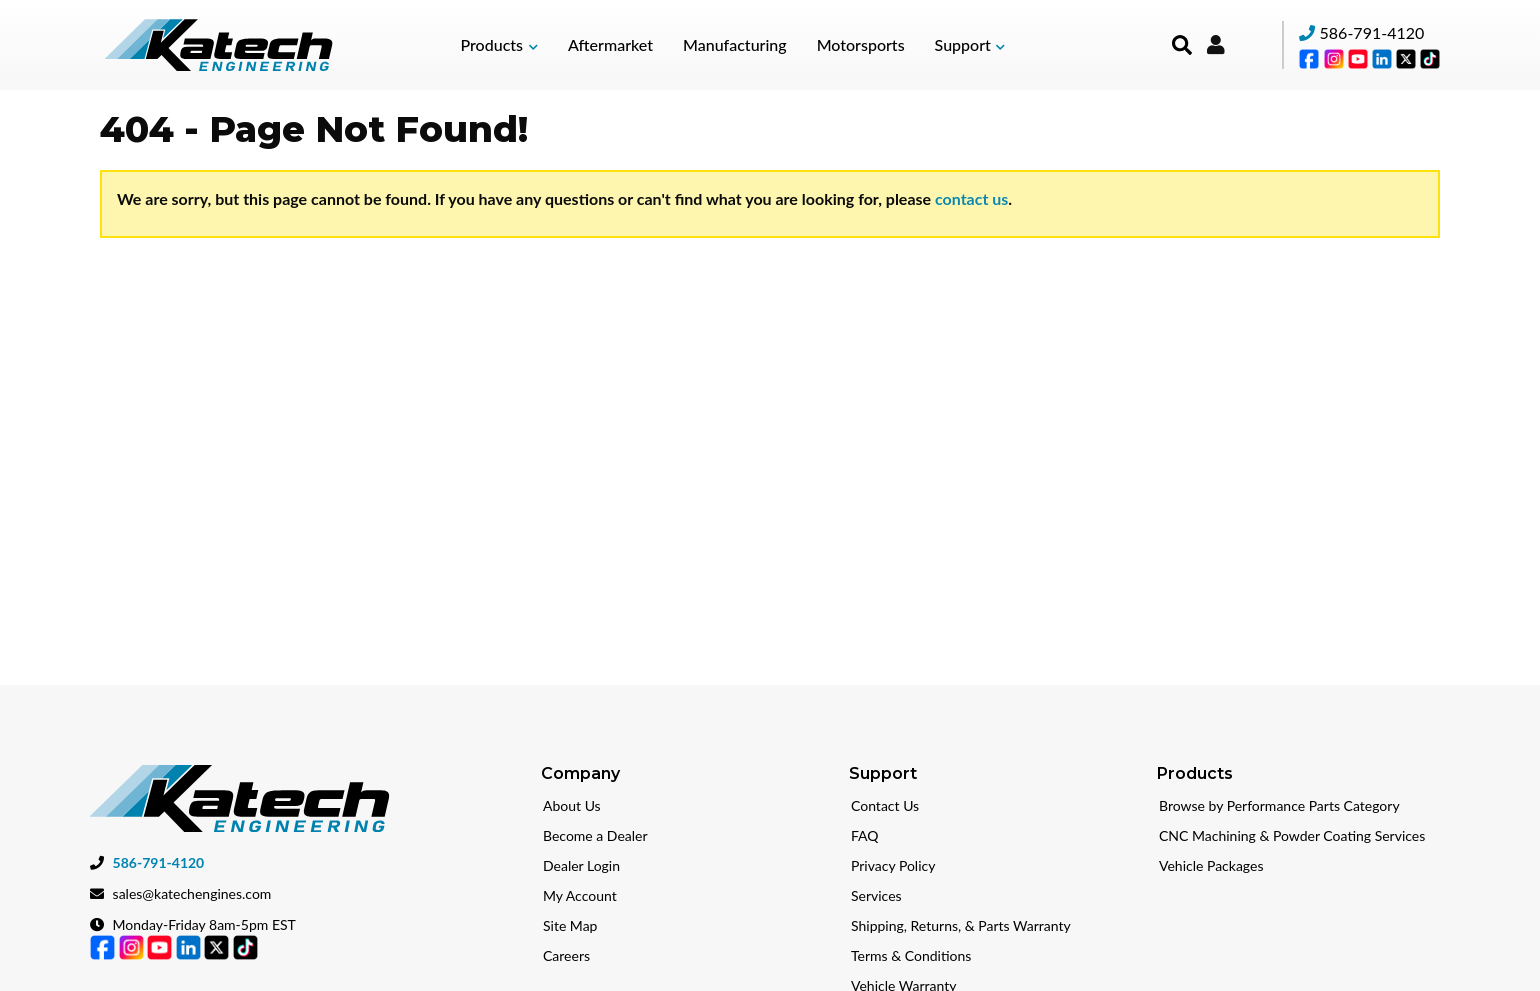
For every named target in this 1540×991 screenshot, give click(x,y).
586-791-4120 (1372, 32)
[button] (500, 45)
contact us (971, 198)
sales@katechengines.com (192, 891)
